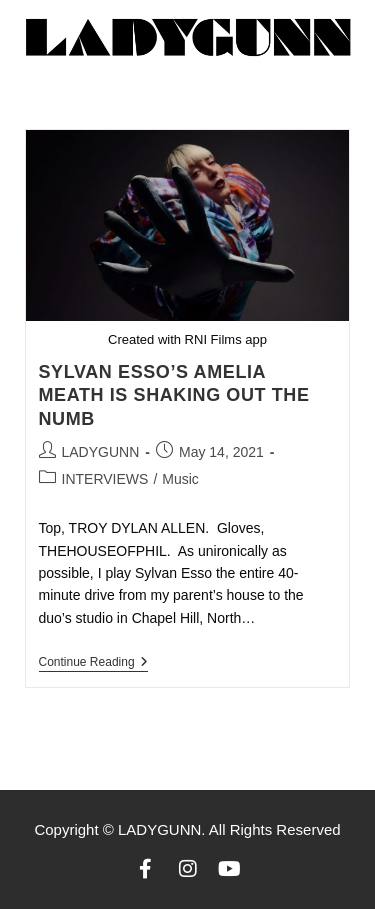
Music (180, 479)
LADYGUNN (101, 452)
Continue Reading (93, 662)
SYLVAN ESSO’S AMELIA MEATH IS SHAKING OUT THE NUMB (174, 395)
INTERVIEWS (105, 479)
